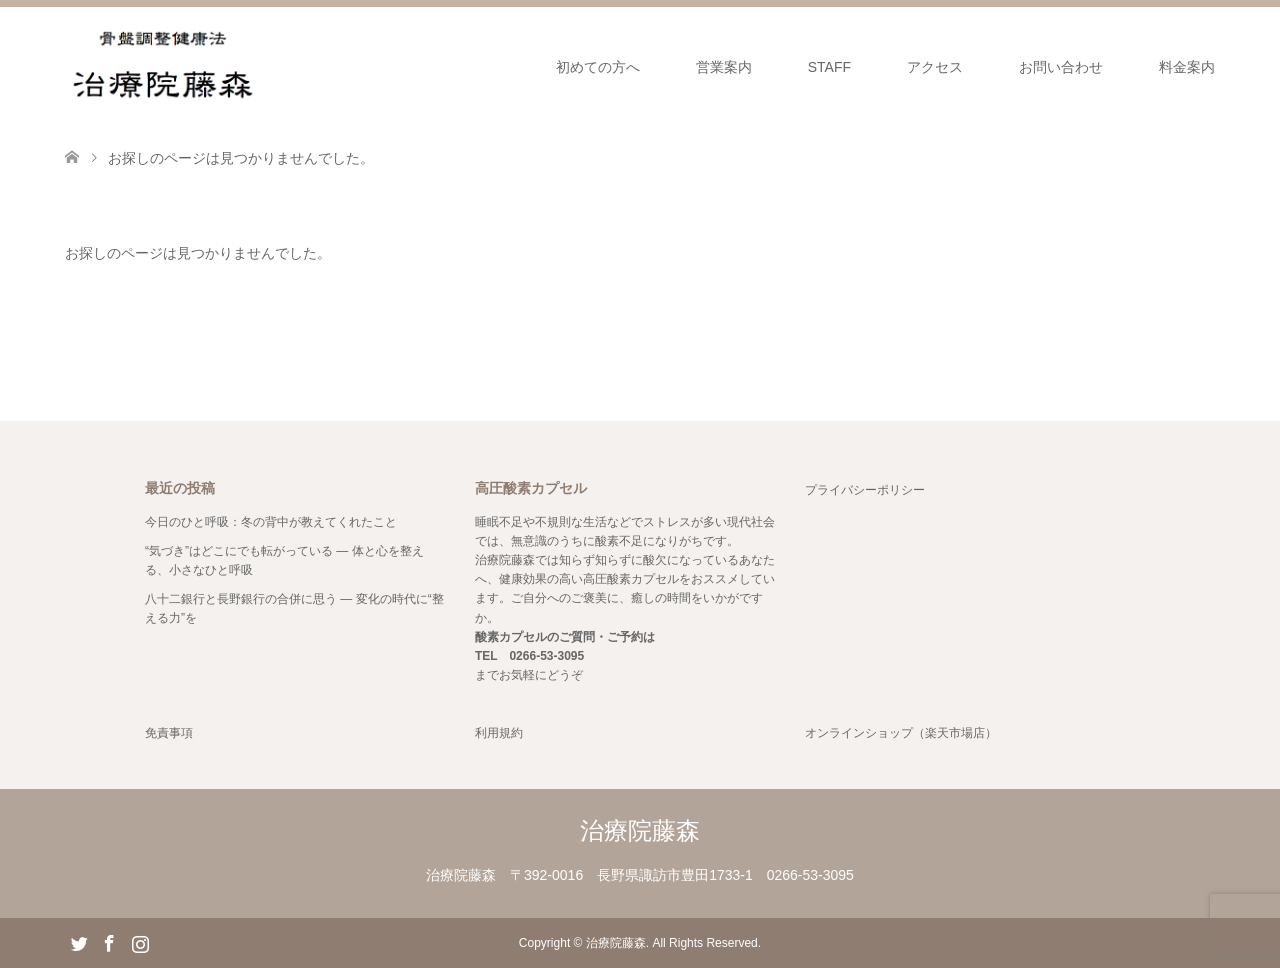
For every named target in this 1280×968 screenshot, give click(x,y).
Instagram (140, 942)
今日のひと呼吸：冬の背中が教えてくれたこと (271, 522)
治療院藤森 (640, 830)
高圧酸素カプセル (631, 579)
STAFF (829, 67)
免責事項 (169, 733)
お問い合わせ (1061, 67)
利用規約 (499, 733)
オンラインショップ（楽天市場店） (901, 733)
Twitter (79, 942)
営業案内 (724, 67)
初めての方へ (598, 67)
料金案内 (1187, 67)
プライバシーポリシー (865, 490)
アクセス (935, 67)
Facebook (109, 942)
